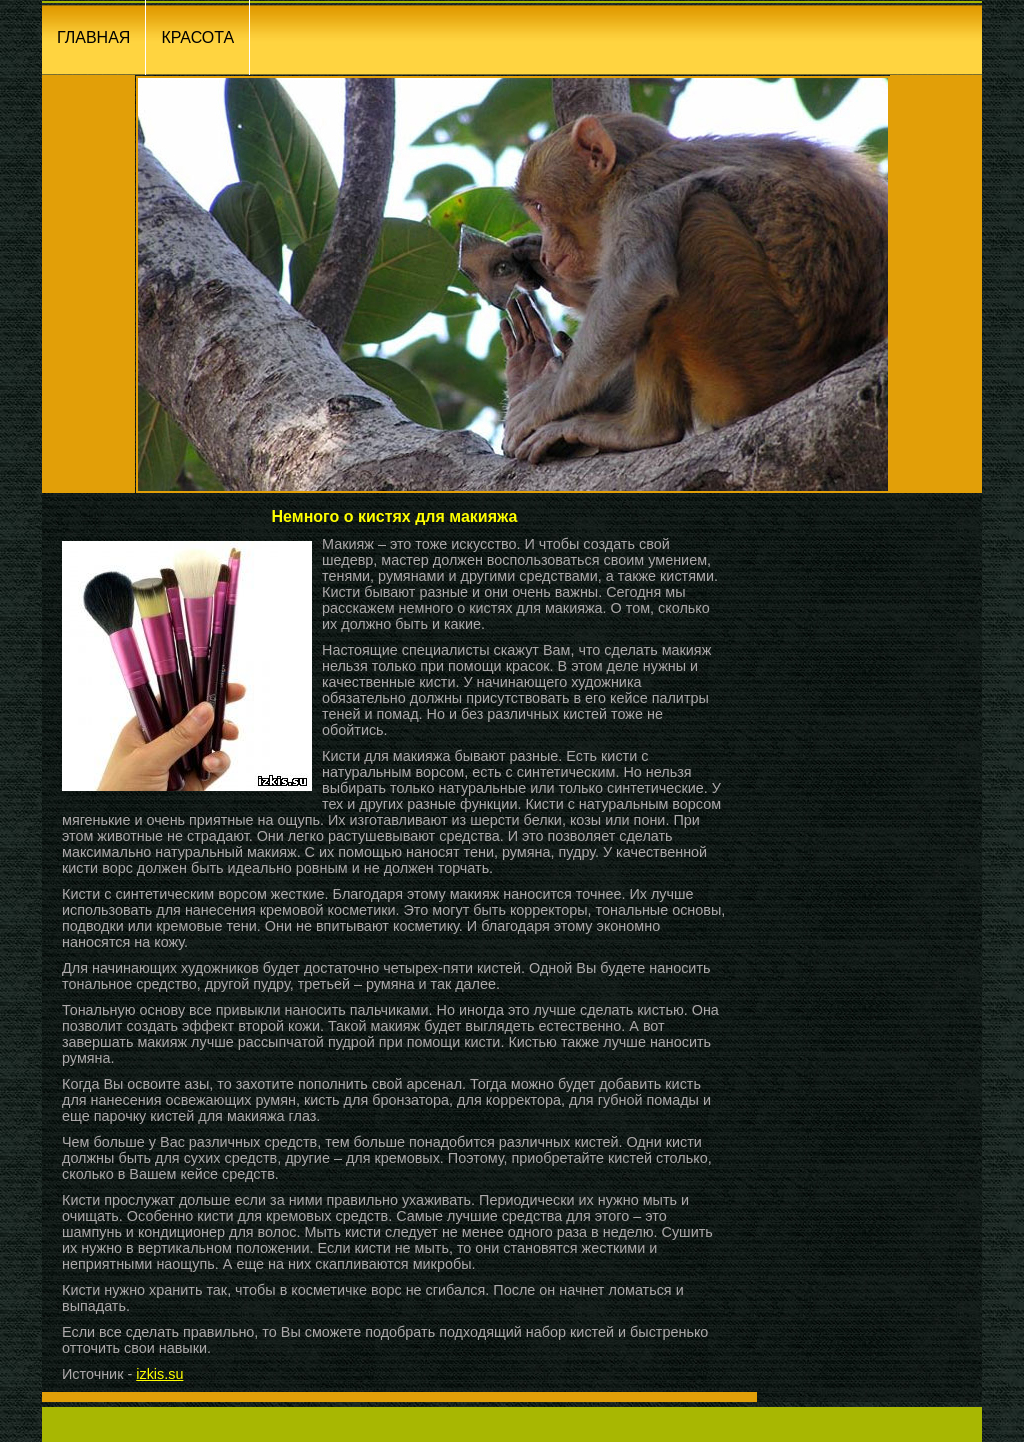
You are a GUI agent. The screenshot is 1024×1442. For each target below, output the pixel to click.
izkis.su (159, 1374)
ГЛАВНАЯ (93, 37)
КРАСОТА (197, 37)
